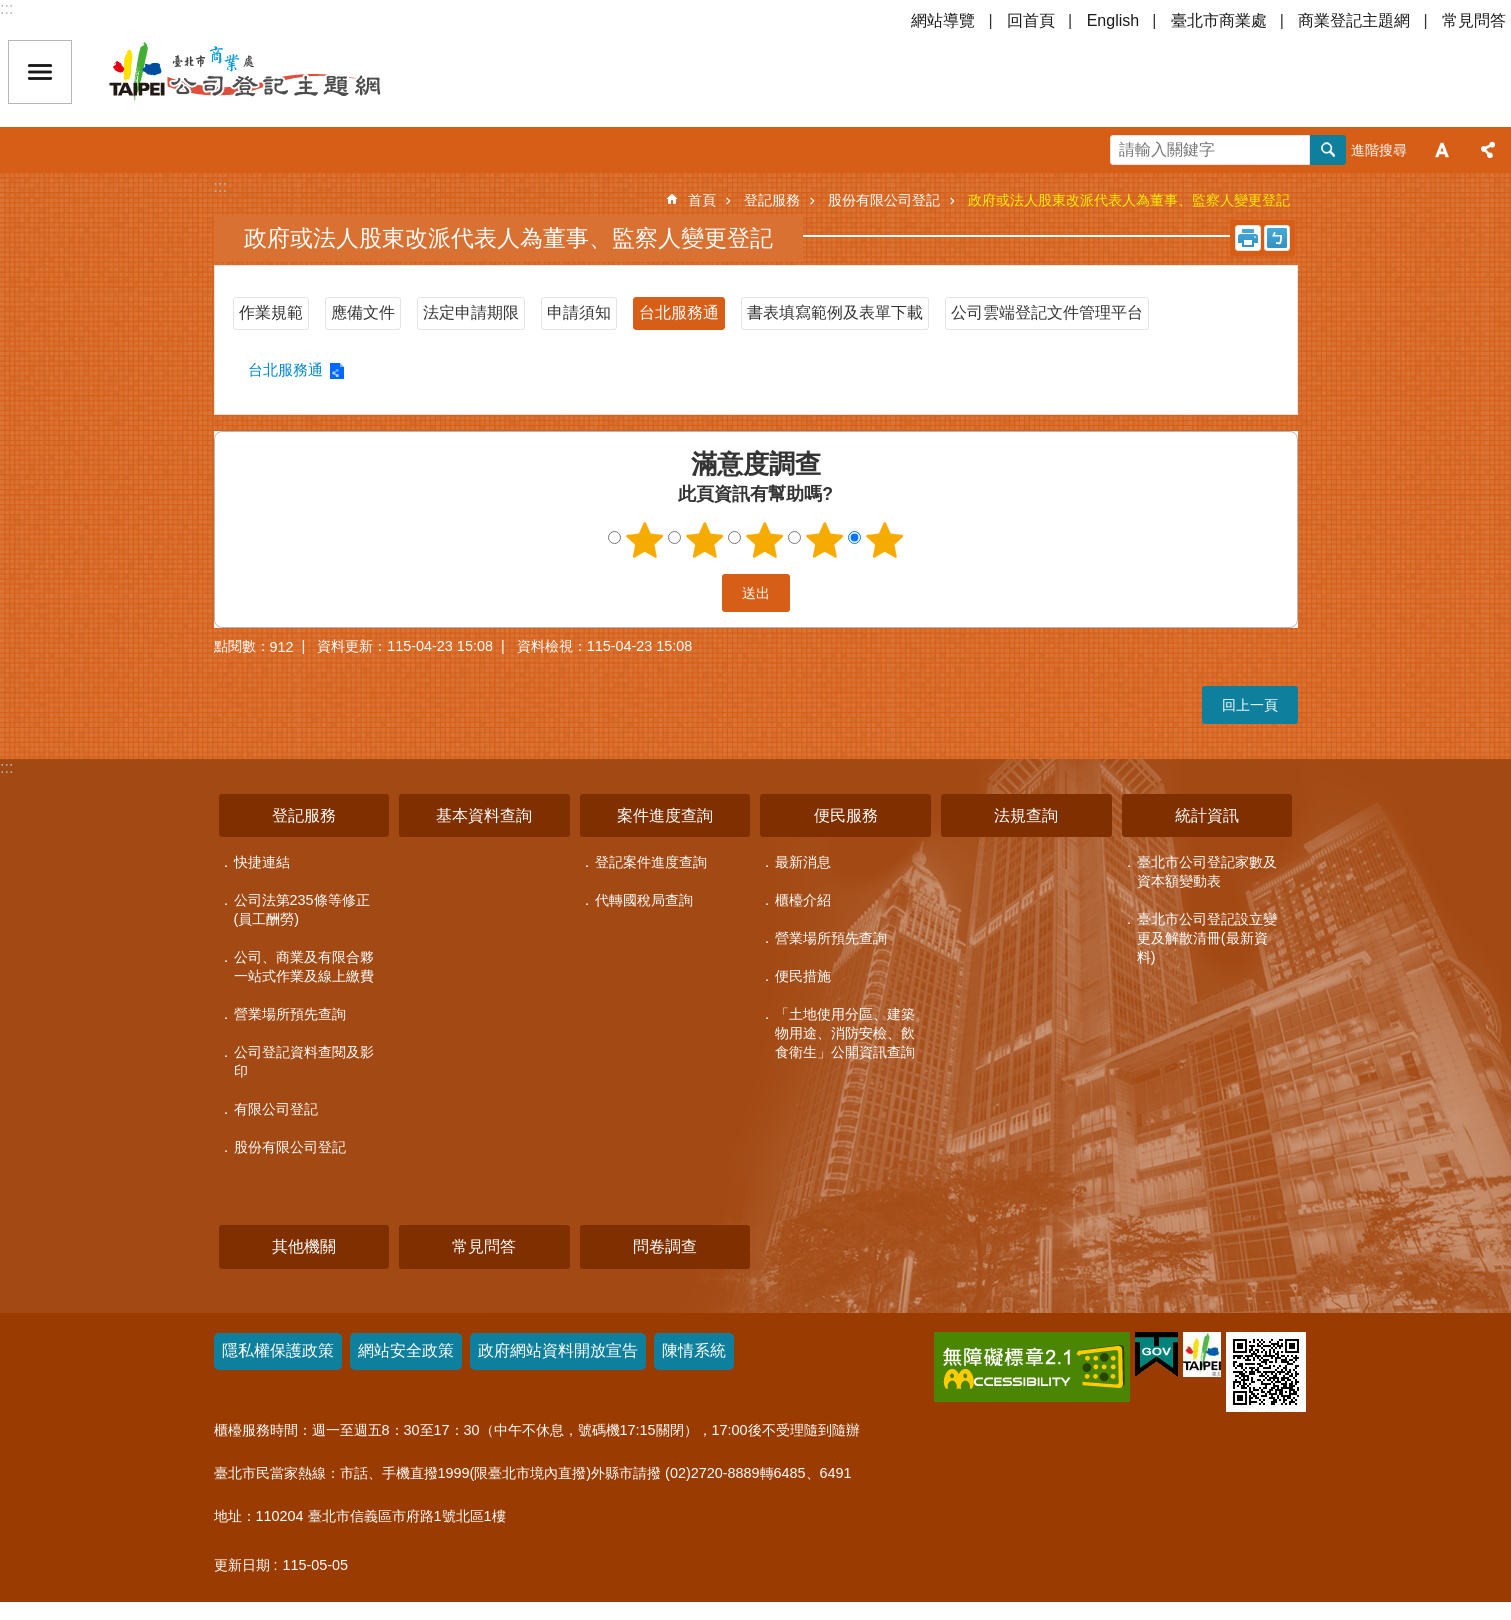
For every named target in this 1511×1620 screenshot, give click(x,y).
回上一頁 (1250, 705)
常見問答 (1474, 20)
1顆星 (644, 540)
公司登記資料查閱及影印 (304, 1061)
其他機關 (304, 1246)
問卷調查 (665, 1246)
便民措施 (803, 976)
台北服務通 (679, 312)
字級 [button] (1442, 150)
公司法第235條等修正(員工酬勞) (302, 909)
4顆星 (824, 540)
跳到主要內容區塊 (10, 10)
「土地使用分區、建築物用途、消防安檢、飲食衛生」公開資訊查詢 (845, 1033)
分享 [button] (1488, 150)
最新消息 (803, 862)
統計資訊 (1207, 815)
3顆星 (764, 540)
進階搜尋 (1379, 150)
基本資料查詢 (484, 815)
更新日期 (242, 1565)
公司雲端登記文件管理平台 (1047, 312)
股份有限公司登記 (884, 200)
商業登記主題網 (1354, 20)
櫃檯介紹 (803, 900)
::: (6, 8)
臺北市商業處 (1219, 20)
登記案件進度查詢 (651, 862)
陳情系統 (694, 1350)
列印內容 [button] (1248, 238)
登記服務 (772, 200)
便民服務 (846, 815)
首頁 (702, 200)
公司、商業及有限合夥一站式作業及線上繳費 (304, 966)
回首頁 (1031, 20)
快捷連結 (262, 862)
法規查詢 (1026, 815)
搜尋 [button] (1328, 150)
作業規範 (271, 312)
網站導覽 (943, 20)
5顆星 (884, 540)
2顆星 (704, 540)
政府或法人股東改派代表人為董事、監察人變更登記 (1129, 200)
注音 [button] (1277, 238)
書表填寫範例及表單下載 (835, 312)
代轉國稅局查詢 (644, 900)
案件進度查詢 (665, 815)
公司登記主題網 (280, 72)
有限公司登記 (276, 1109)
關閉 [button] (40, 72)
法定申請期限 (471, 312)
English (1113, 20)
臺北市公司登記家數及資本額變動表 (1207, 871)
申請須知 (579, 312)
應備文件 (363, 312)
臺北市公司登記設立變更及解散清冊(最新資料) (1207, 938)
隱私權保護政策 (278, 1350)
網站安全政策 (406, 1350)
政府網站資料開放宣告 (558, 1350)
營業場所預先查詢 (290, 1014)
